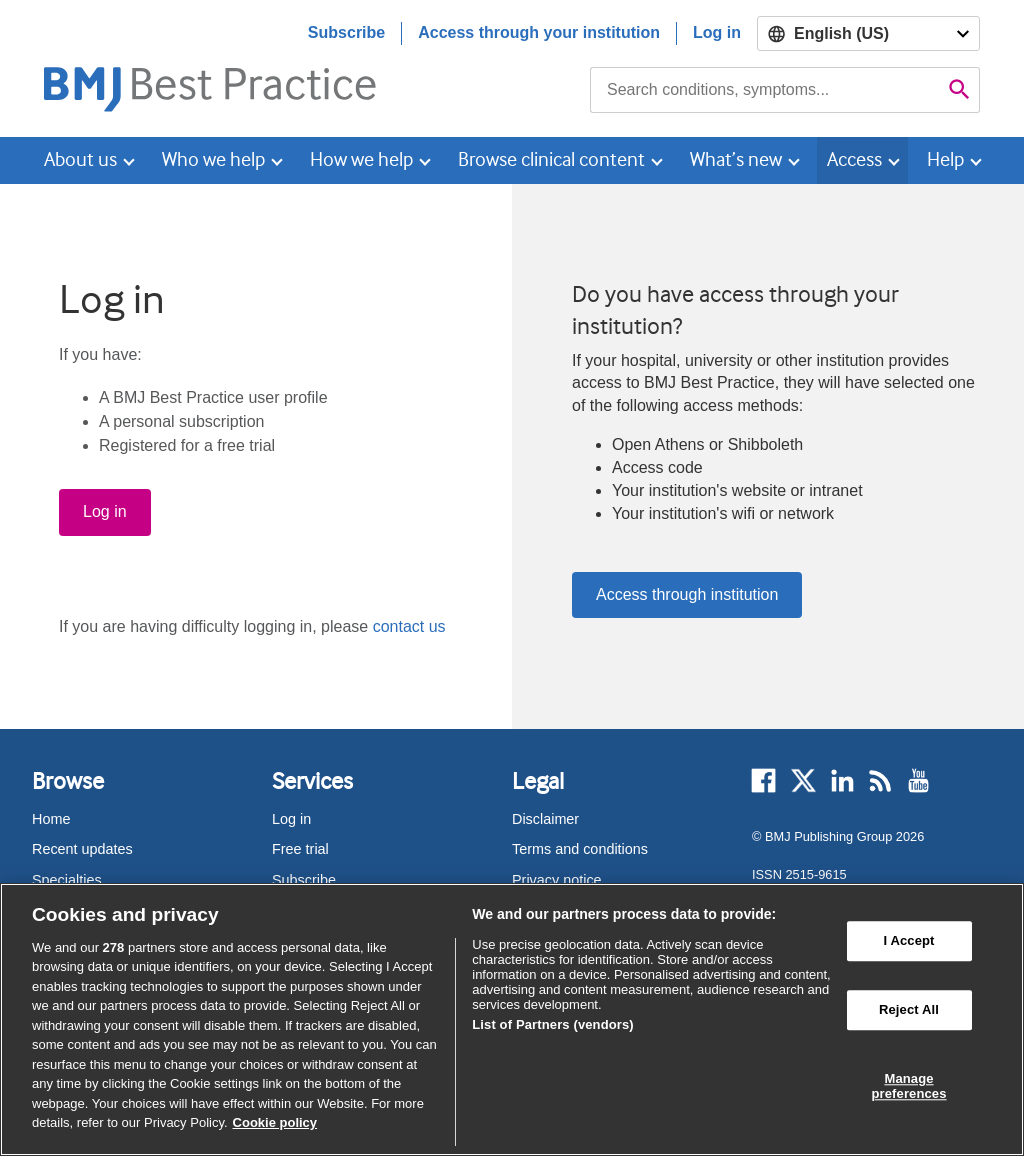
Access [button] (854, 159)
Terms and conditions (580, 849)
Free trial (300, 849)
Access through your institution (539, 32)
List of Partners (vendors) (553, 1024)
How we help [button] (361, 159)
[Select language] (868, 33)
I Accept (908, 941)
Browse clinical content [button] (551, 159)
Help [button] (945, 159)
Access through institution (687, 594)
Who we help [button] (213, 159)
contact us (409, 626)
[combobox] (765, 90)
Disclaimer (545, 819)
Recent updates (82, 849)
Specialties (67, 880)
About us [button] (80, 159)
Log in (717, 32)
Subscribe (346, 32)
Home (51, 819)
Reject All (909, 1009)
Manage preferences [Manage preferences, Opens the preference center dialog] (908, 1086)
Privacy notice (557, 880)
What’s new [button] (736, 159)
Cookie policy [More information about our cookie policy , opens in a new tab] (275, 1122)
